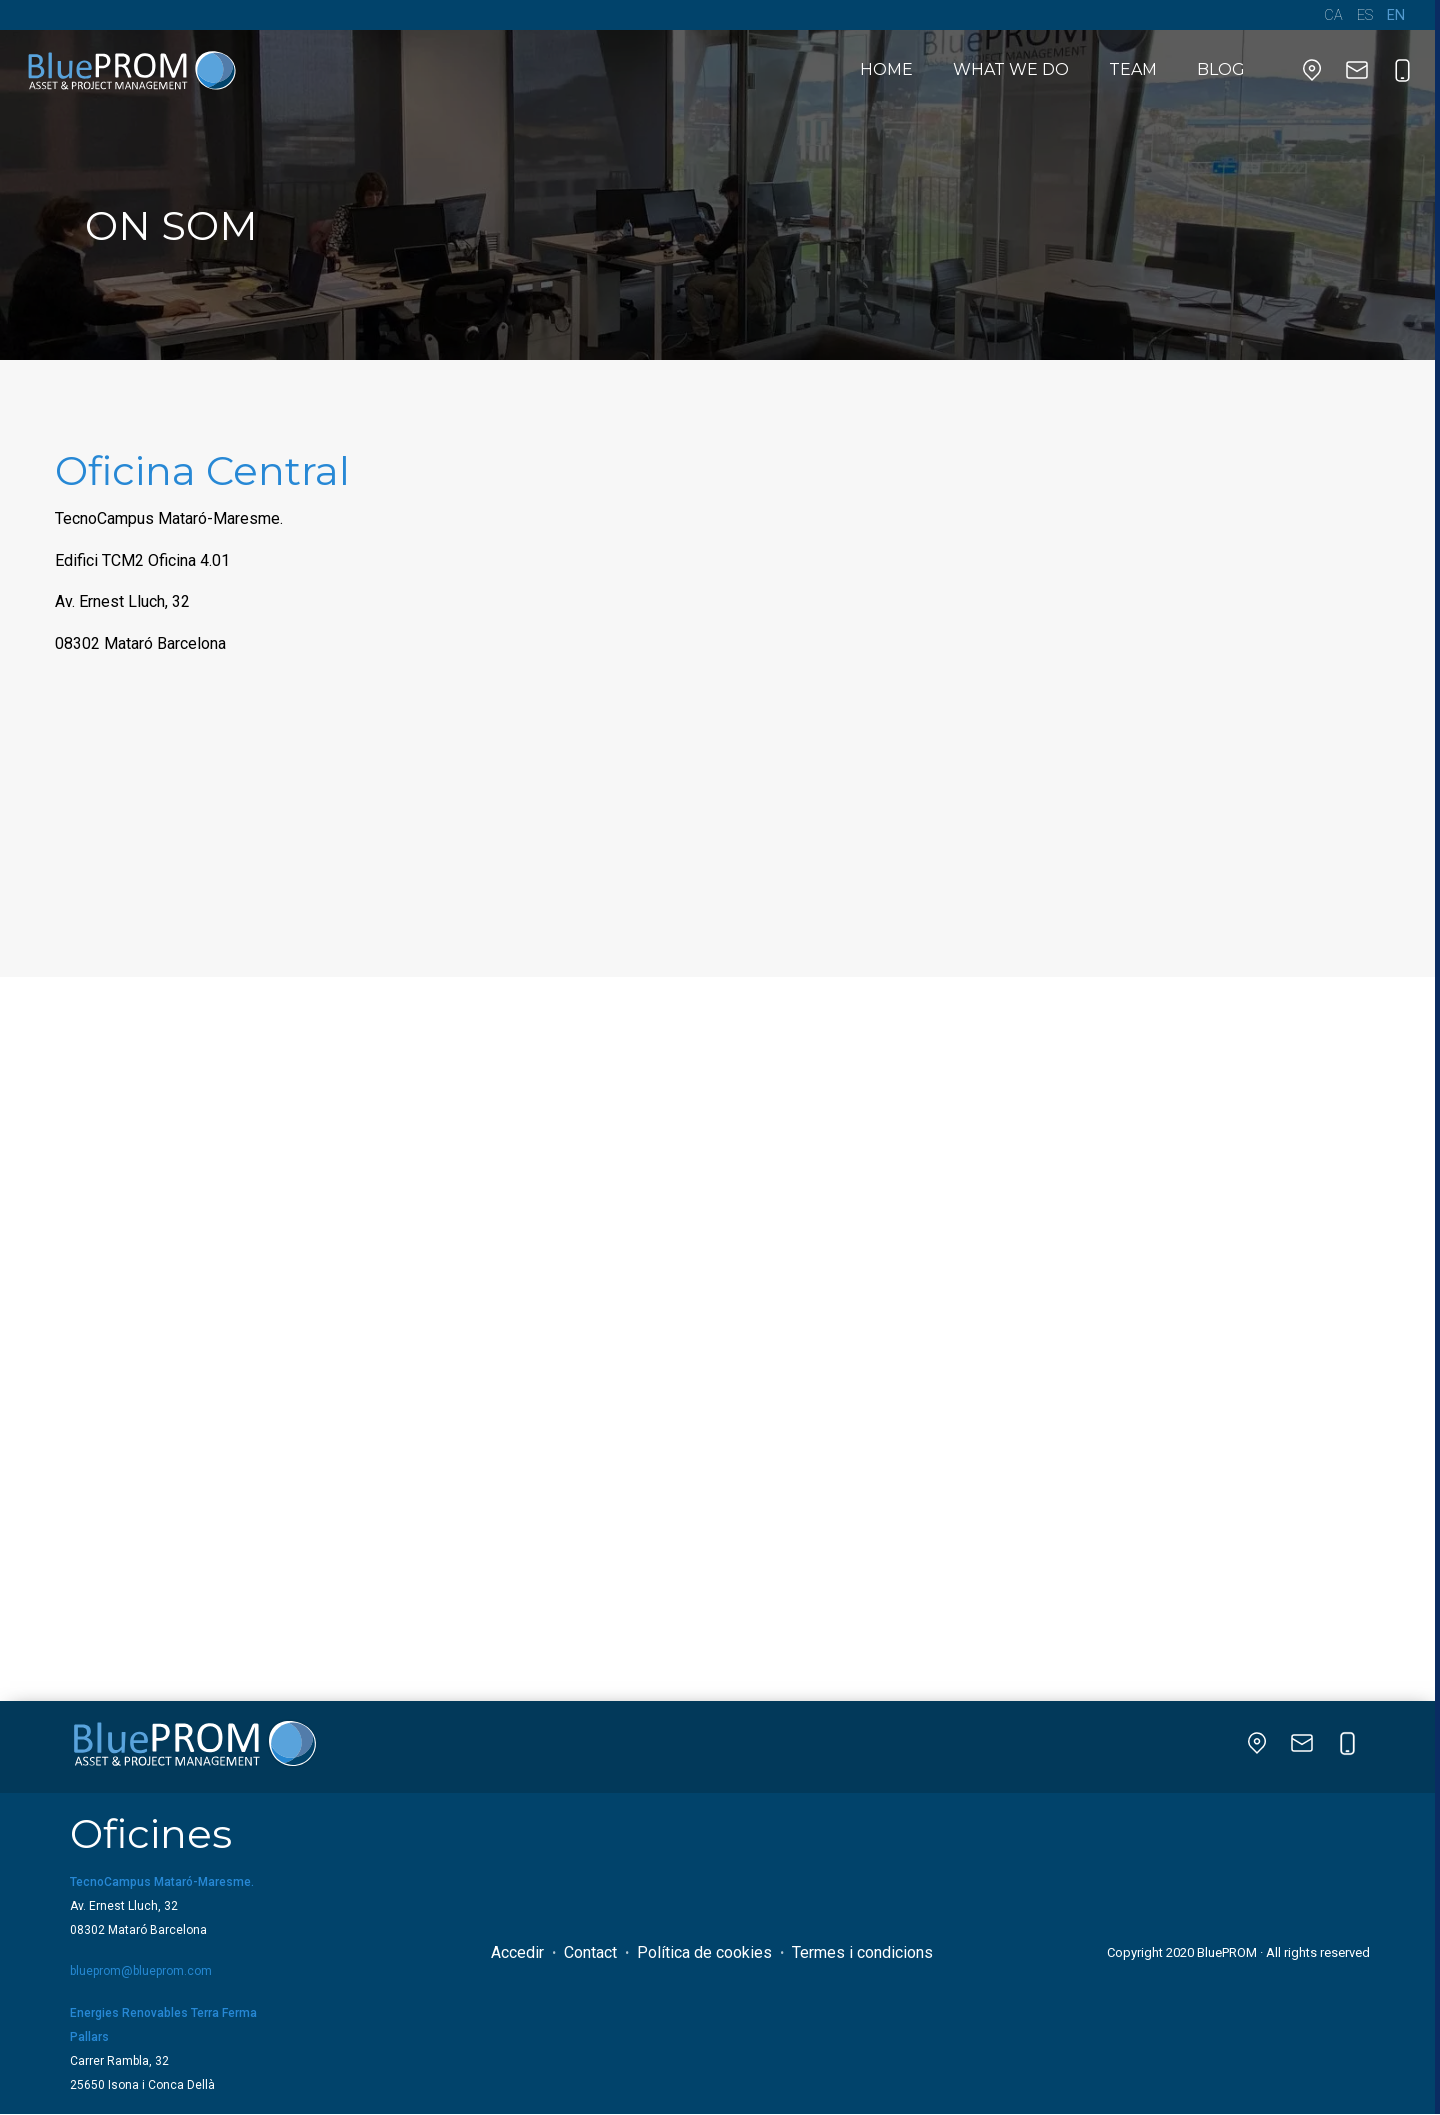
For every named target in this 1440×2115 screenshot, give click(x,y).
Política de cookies (704, 1952)
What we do (1011, 69)
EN (1396, 15)
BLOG (1221, 69)
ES (1365, 15)
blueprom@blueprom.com (141, 1971)
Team (1133, 69)
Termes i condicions (862, 1952)
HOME (886, 69)
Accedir (517, 1952)
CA (1333, 15)
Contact (590, 1952)
